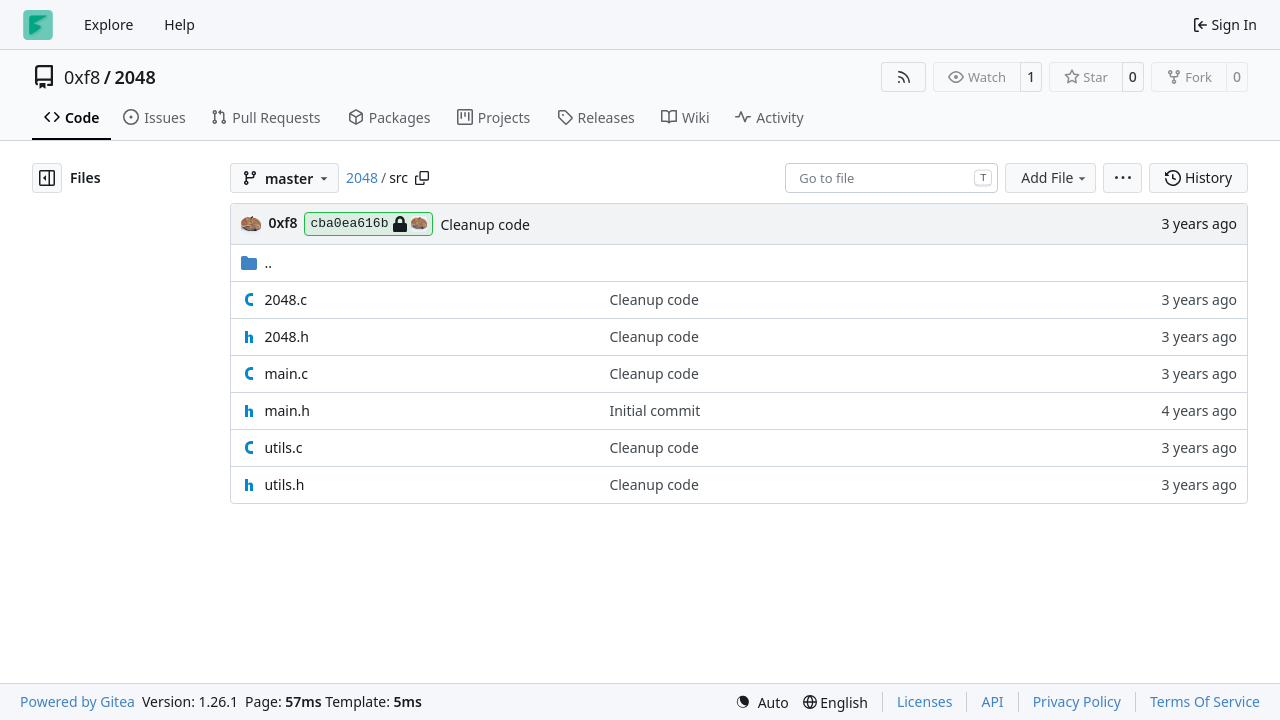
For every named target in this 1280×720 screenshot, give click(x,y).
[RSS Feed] (904, 77)
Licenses (925, 701)
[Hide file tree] (47, 178)
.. (256, 262)
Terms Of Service (1205, 701)
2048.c (285, 299)
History (1198, 177)
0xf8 (82, 77)
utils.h (284, 484)
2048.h (286, 336)
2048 (135, 77)
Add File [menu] (1055, 177)
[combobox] (891, 178)
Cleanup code (484, 224)
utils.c (283, 447)
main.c (286, 373)
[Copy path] (422, 178)
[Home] (38, 25)
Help (179, 24)
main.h (287, 410)
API (992, 701)
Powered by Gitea (77, 701)
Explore (108, 24)
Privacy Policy (1077, 701)
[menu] (1122, 178)
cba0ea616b (368, 224)
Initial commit (654, 410)
